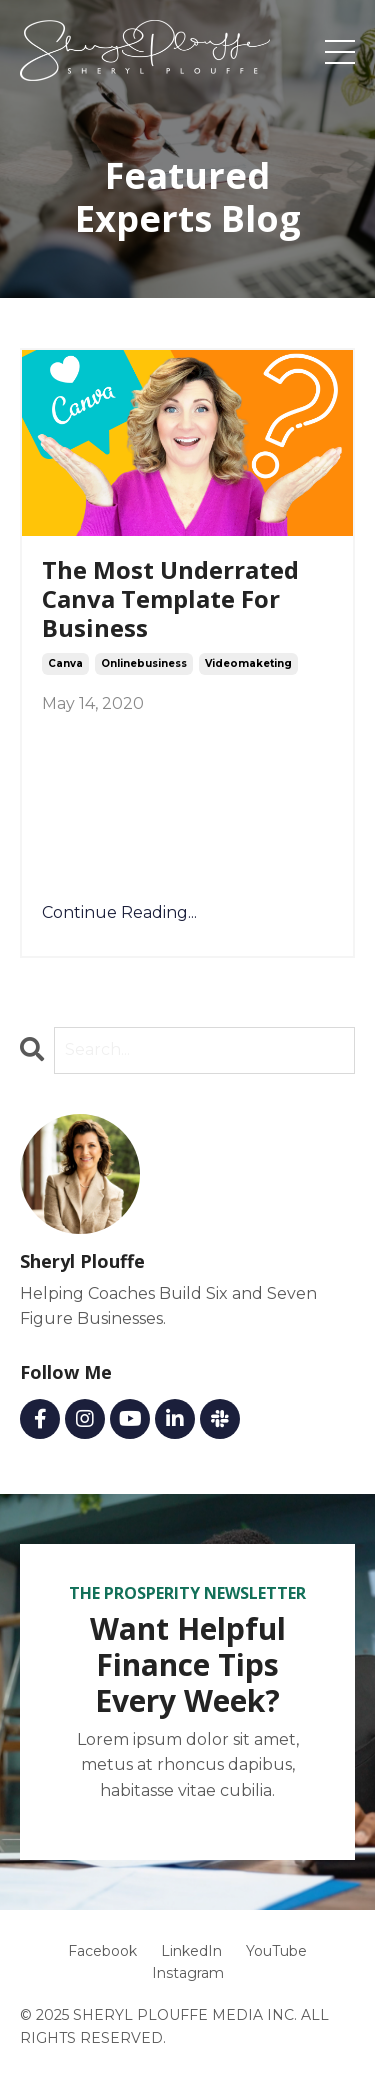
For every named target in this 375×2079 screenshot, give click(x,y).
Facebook (102, 1951)
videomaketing (248, 663)
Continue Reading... (119, 912)
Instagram (188, 1973)
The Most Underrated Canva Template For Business (170, 599)
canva (65, 663)
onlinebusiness (144, 663)
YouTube (276, 1951)
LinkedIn (191, 1951)
